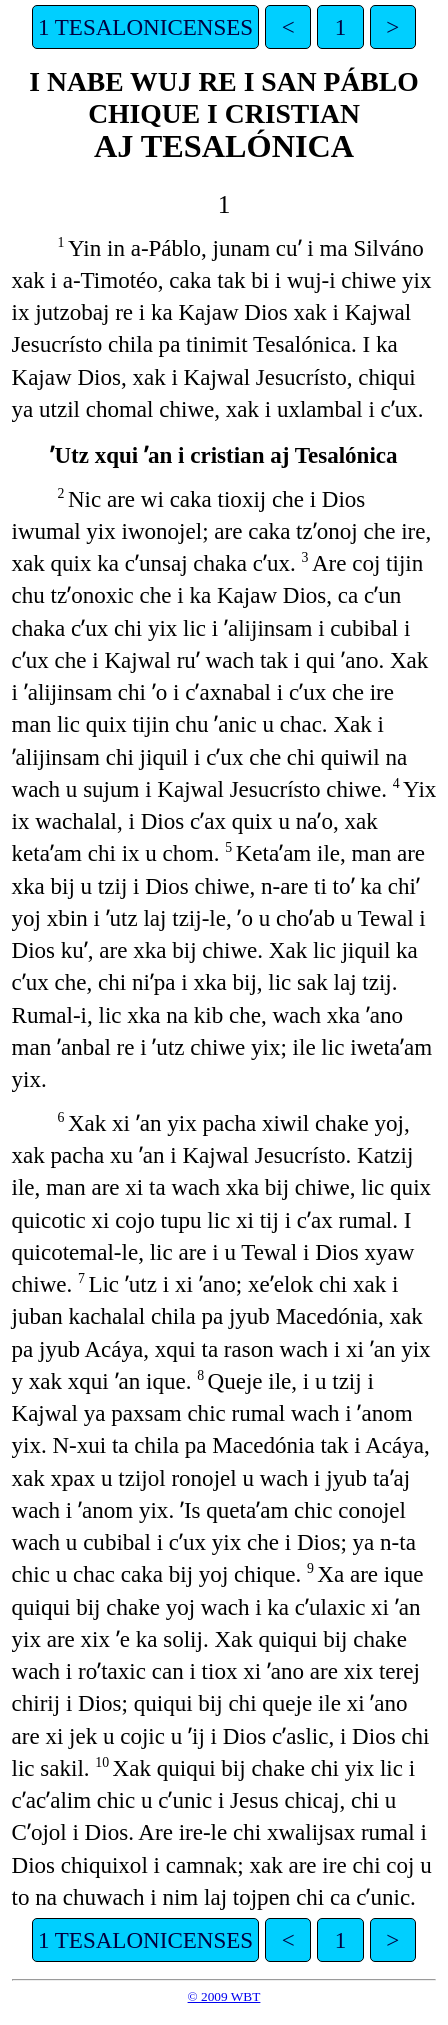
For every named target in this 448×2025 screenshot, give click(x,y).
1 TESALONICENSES (145, 27)
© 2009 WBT (224, 1996)
